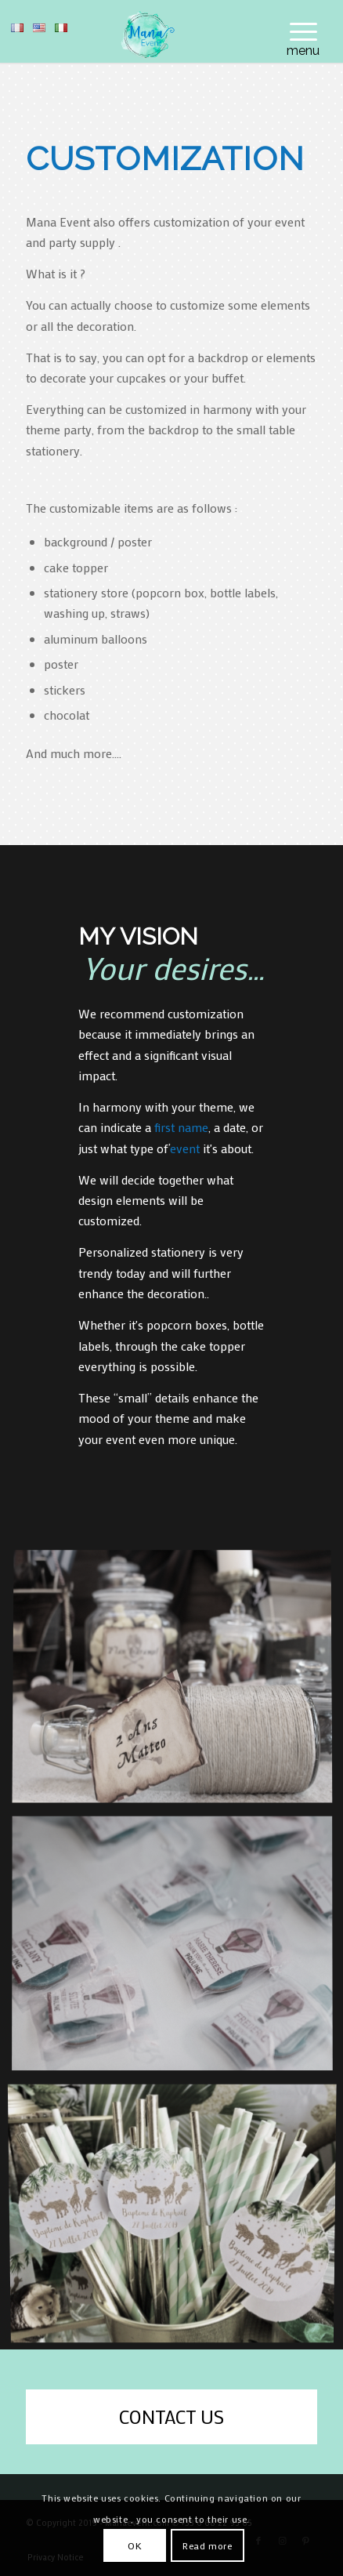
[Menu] (295, 31)
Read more (207, 2545)
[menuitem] (295, 31)
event (185, 1148)
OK (135, 2545)
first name (179, 1127)
